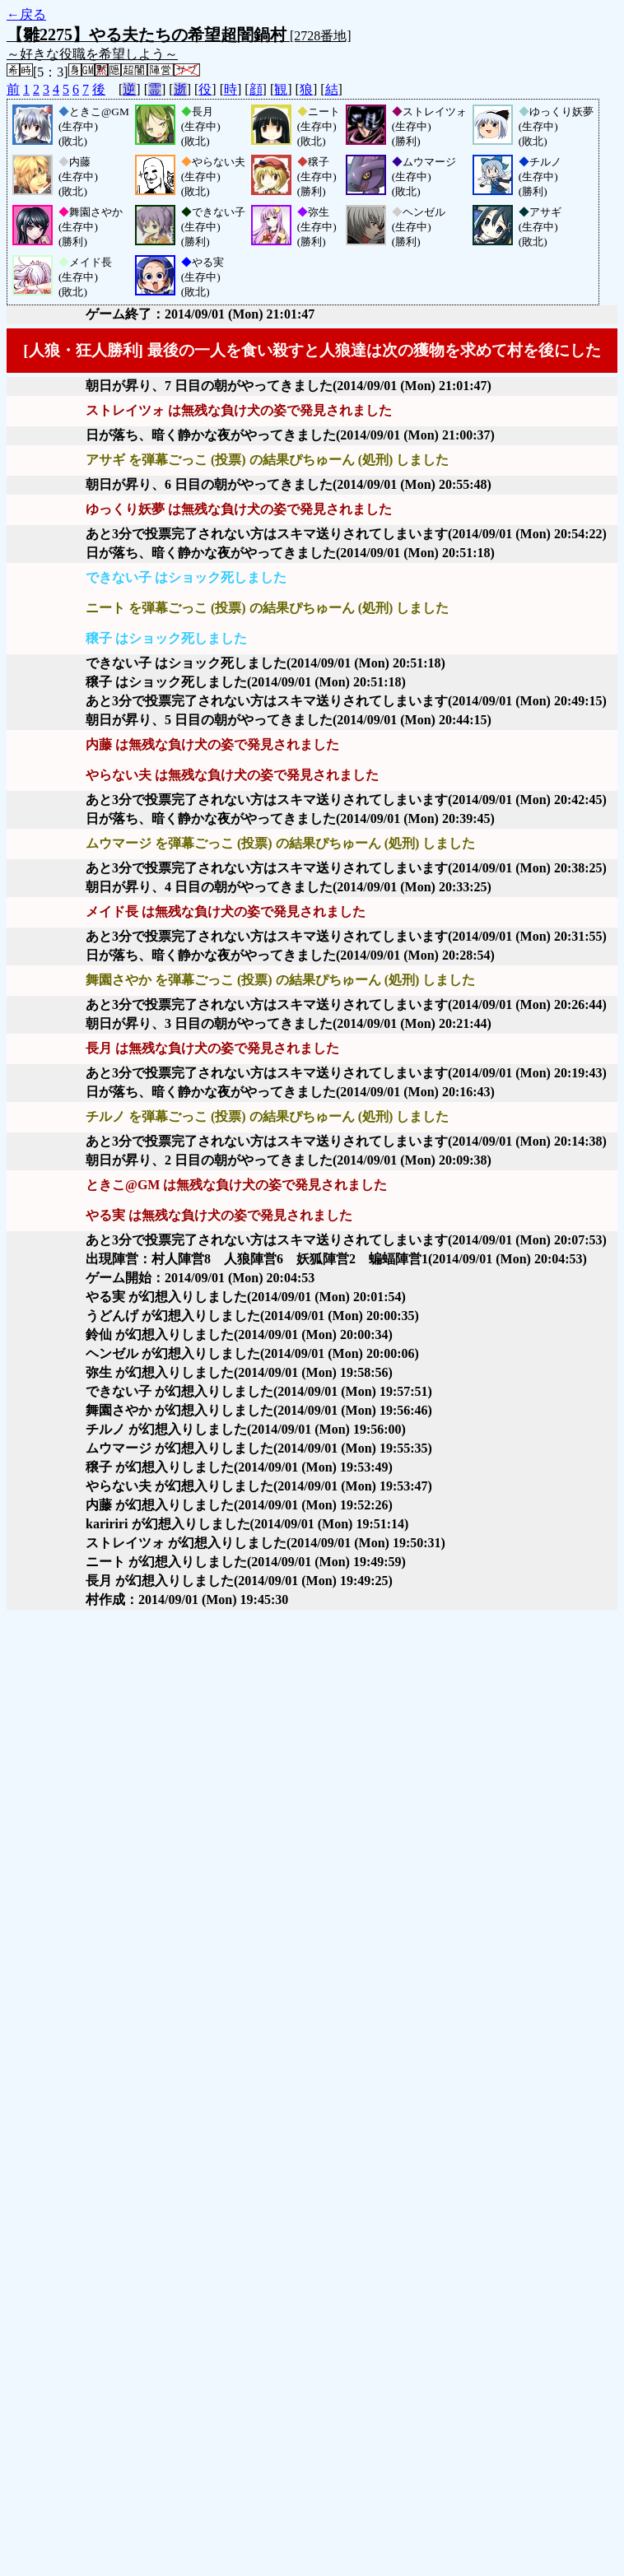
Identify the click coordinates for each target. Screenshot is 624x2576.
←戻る (26, 14)
